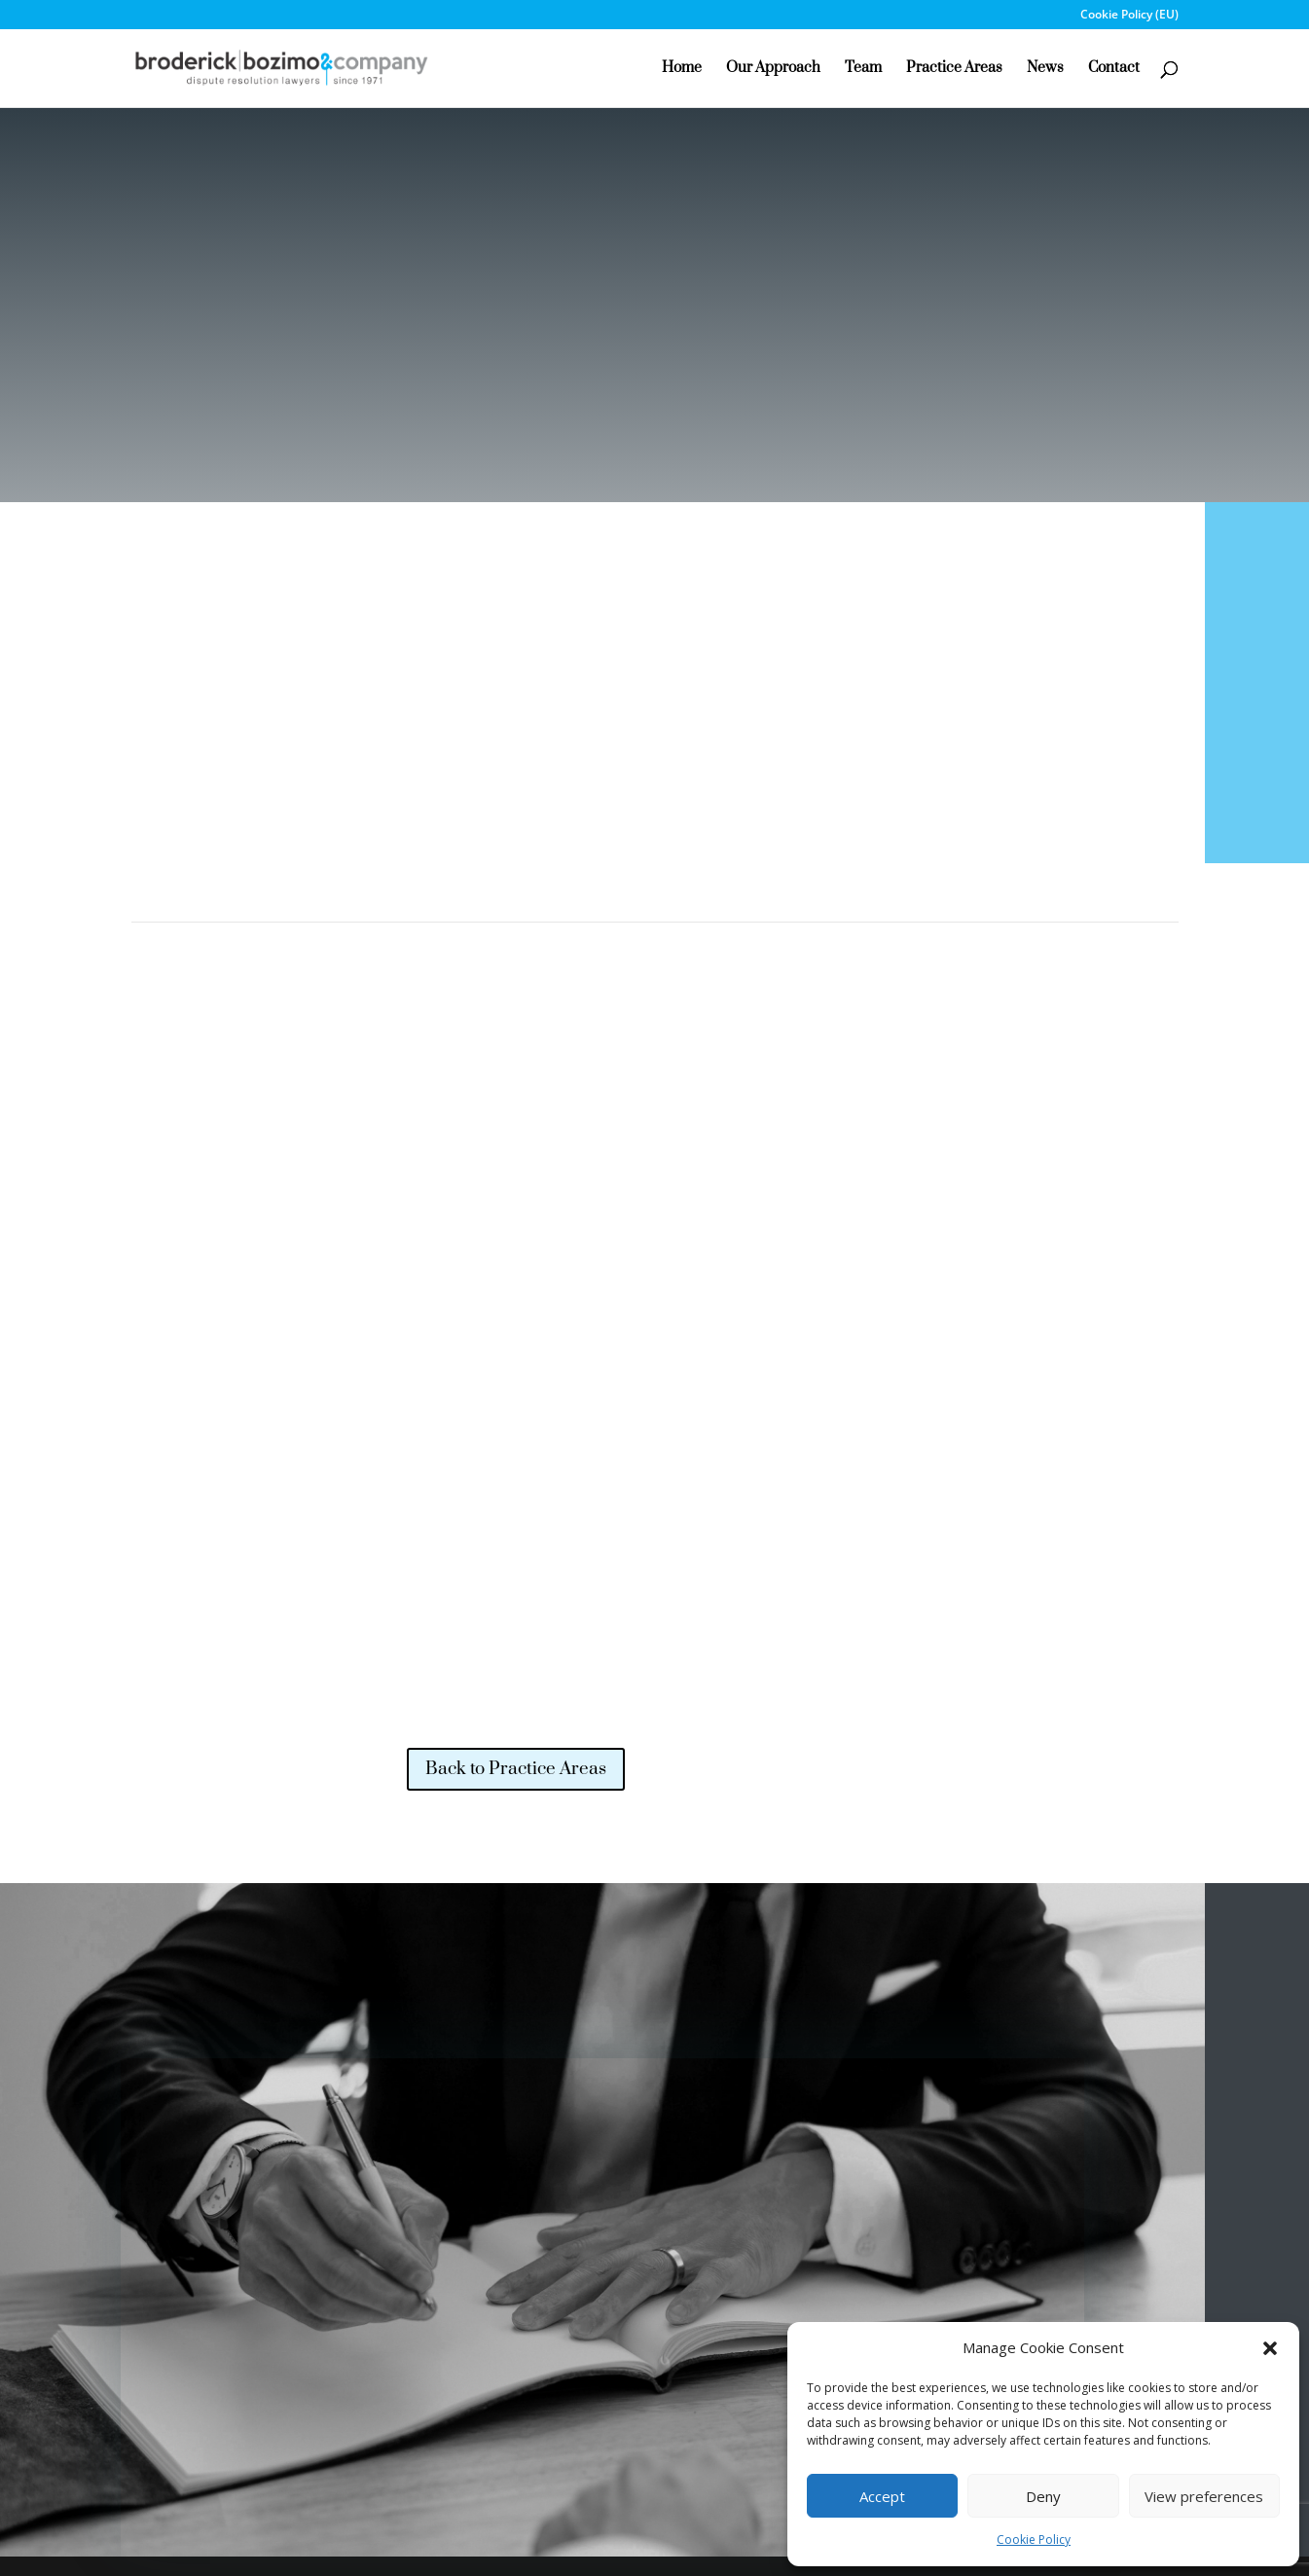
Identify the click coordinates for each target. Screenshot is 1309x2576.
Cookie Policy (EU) (1129, 15)
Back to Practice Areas (515, 1769)
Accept (882, 2496)
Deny (1043, 2496)
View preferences (1204, 2496)
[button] (1270, 2348)
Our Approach (773, 69)
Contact (1114, 69)
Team (863, 69)
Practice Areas (954, 69)
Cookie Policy (1034, 2539)
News (1045, 69)
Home (682, 69)
